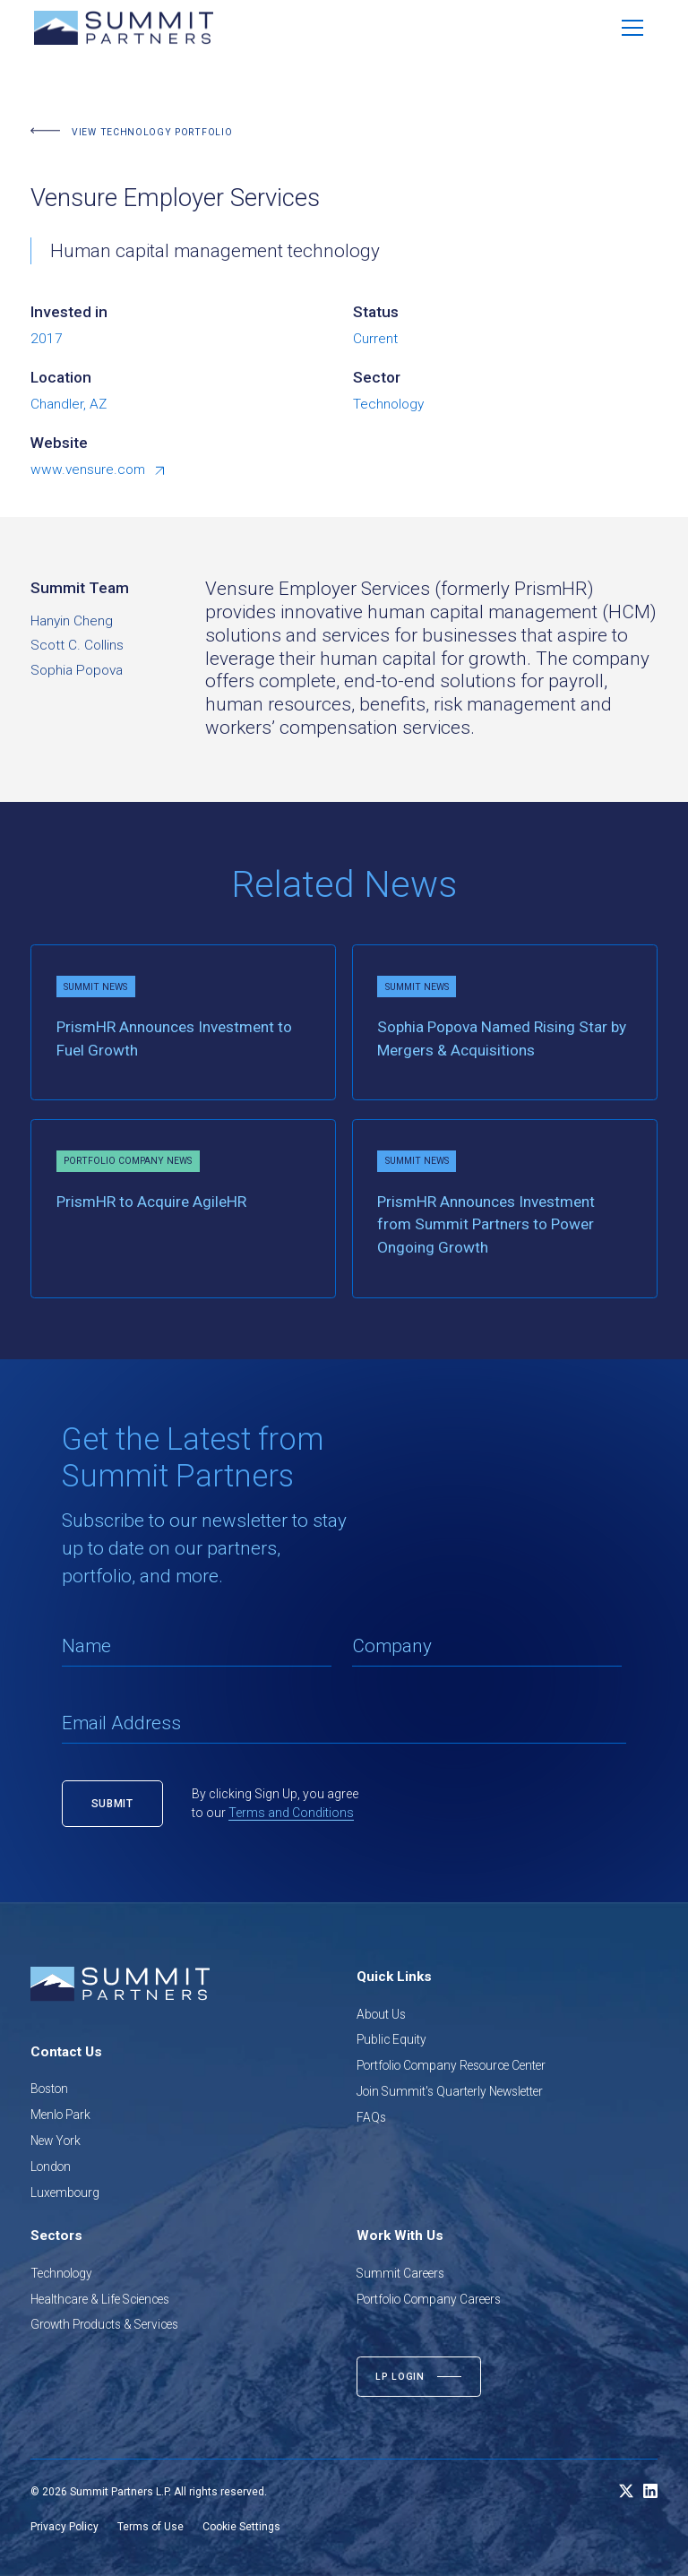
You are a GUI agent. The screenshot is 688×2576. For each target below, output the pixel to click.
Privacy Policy (64, 2526)
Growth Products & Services (104, 2324)
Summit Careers (400, 2273)
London (50, 2166)
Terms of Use (150, 2526)
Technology (61, 2273)
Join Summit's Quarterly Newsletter (450, 2091)
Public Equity (391, 2039)
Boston (49, 2088)
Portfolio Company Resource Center (451, 2065)
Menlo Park (60, 2114)
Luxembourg (64, 2192)
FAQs (371, 2117)
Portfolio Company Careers (429, 2299)
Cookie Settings (241, 2526)
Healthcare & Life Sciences (99, 2299)
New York (55, 2140)
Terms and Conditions (291, 1812)
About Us (381, 2014)
